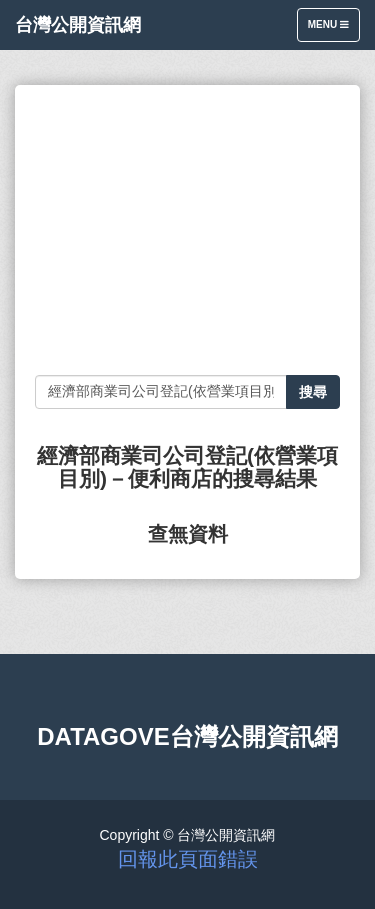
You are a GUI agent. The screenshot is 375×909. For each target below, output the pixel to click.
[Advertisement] (187, 230)
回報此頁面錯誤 (188, 859)
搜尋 (313, 392)
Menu (333, 29)
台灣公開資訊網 (78, 25)
